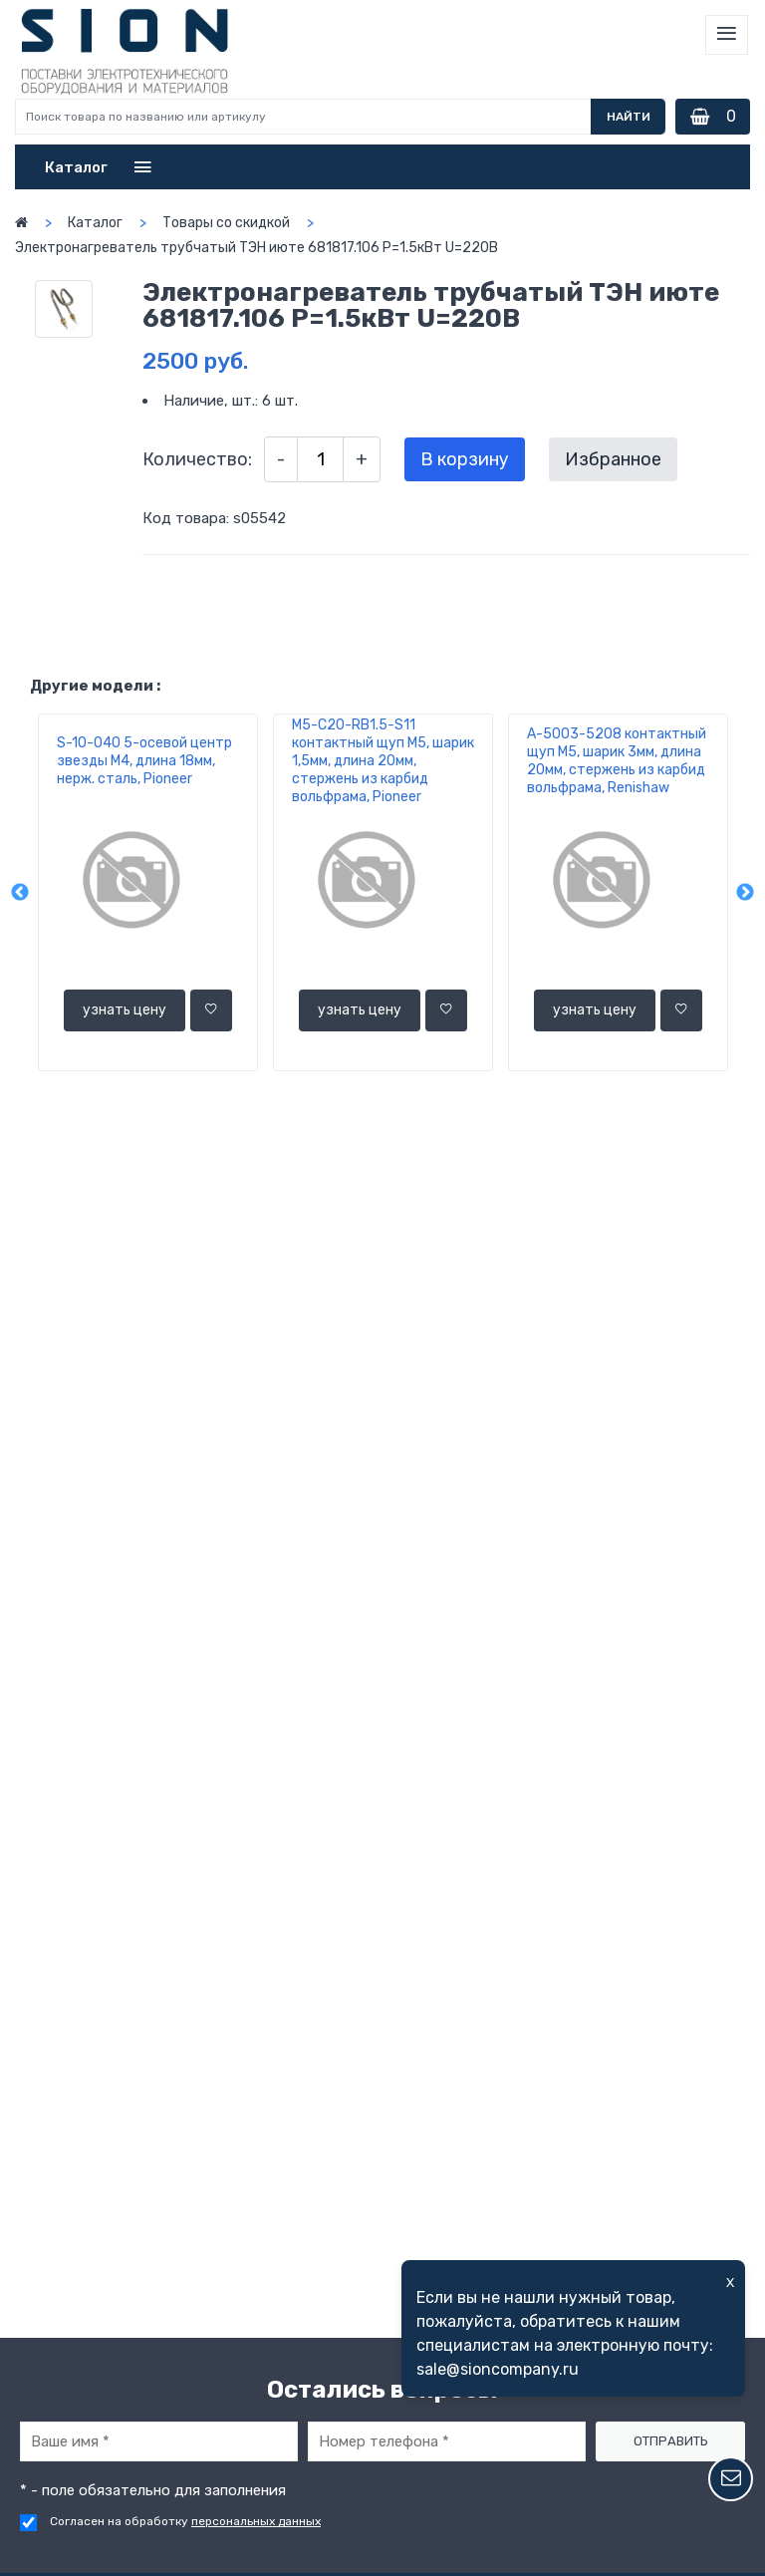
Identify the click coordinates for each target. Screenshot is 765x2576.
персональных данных (256, 2521)
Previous (20, 893)
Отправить (671, 2440)
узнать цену (124, 1010)
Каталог (95, 222)
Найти (628, 117)
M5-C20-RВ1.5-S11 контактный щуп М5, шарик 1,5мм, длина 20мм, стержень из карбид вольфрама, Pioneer (383, 760)
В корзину (464, 459)
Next (745, 893)
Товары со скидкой (226, 222)
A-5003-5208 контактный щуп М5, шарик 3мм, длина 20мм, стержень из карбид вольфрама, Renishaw (616, 760)
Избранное (613, 459)
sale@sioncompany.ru (497, 2369)
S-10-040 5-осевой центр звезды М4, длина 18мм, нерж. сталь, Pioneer (144, 760)
